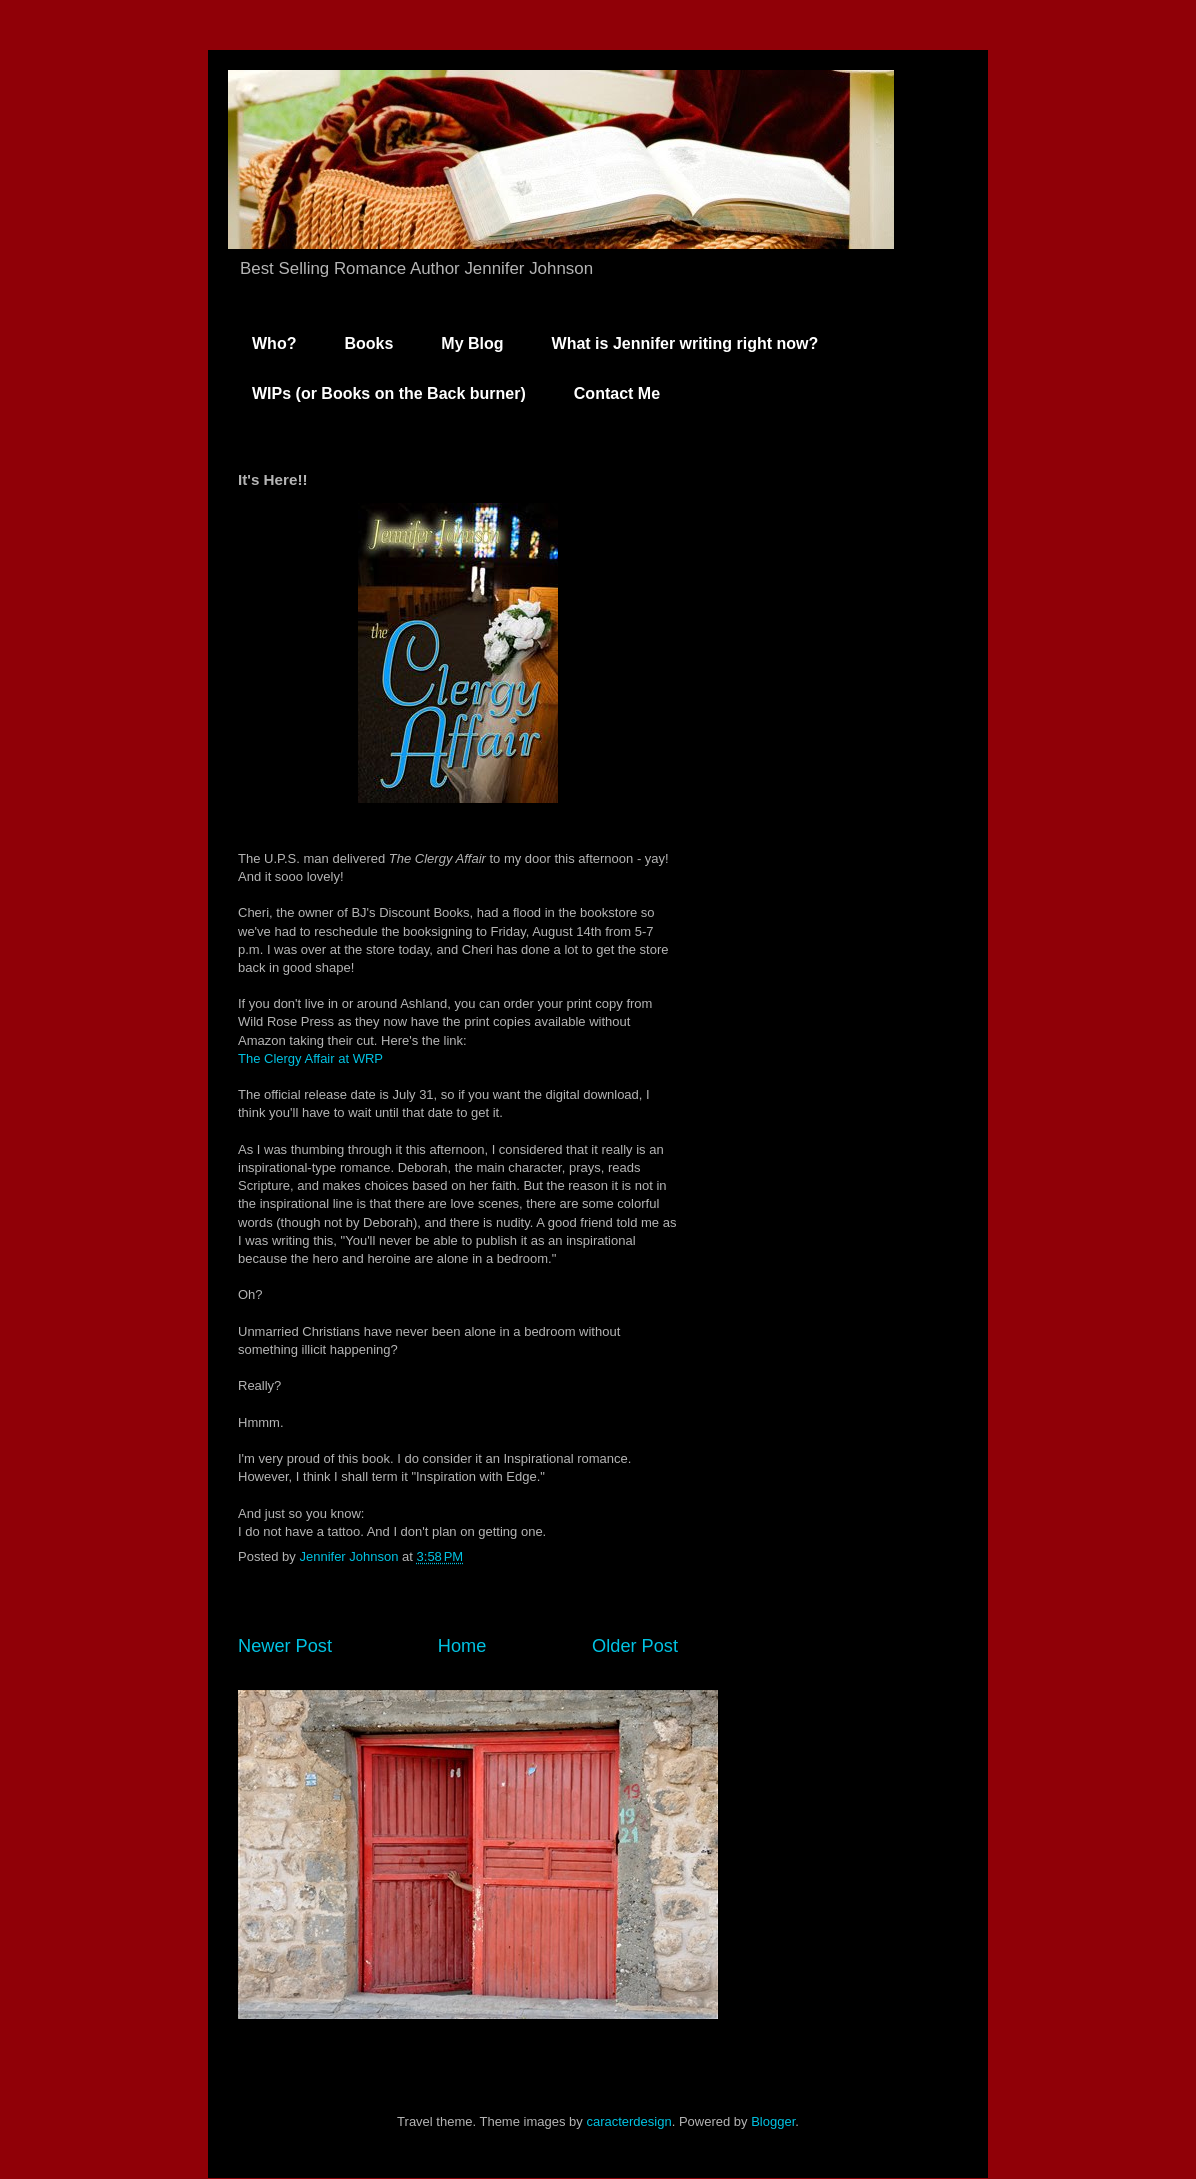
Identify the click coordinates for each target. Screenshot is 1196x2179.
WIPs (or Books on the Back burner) (389, 393)
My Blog (472, 343)
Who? (274, 343)
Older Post (635, 1646)
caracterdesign (628, 2121)
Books (368, 343)
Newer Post (285, 1646)
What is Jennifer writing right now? (685, 343)
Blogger (773, 2121)
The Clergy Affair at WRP (310, 1058)
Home (462, 1646)
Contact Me (617, 393)
